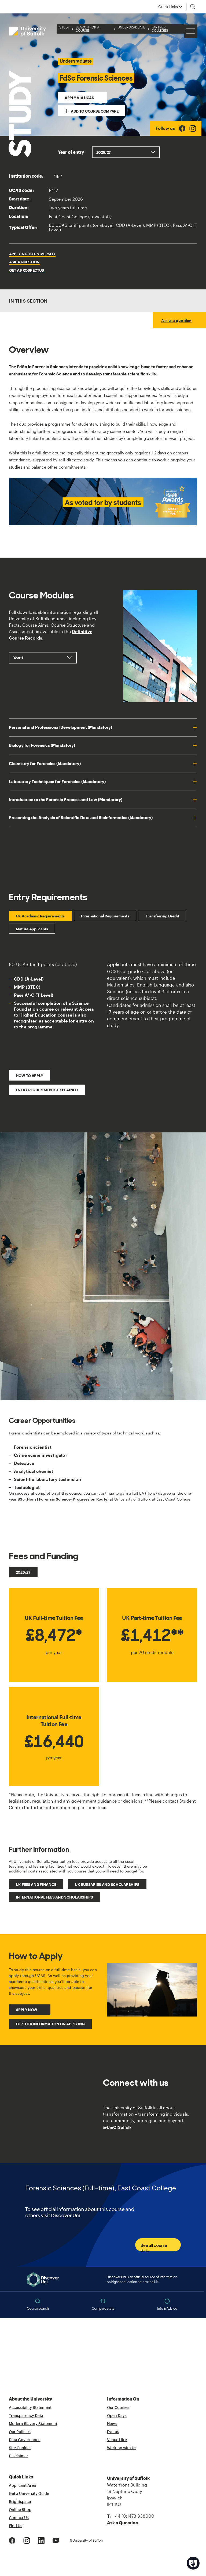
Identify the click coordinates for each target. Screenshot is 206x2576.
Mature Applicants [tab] (32, 929)
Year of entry (71, 152)
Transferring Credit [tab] (162, 916)
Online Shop (20, 2510)
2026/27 (23, 1572)
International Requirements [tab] (105, 916)
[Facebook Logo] (182, 128)
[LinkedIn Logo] (41, 2539)
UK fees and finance (36, 1884)
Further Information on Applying (50, 2024)
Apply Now (26, 2009)
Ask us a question (176, 320)
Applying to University (32, 254)
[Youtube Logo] (56, 2539)
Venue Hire (117, 2440)
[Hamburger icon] (190, 31)
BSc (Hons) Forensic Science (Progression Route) (63, 1499)
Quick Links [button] (168, 7)
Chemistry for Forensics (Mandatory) (45, 764)
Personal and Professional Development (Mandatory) (60, 727)
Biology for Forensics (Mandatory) (42, 745)
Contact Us (19, 2518)
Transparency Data (26, 2416)
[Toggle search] (193, 6)
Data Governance (25, 2440)
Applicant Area (22, 2486)
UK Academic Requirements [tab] (40, 916)
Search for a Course (87, 29)
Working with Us (121, 2448)
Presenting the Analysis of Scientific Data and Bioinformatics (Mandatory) (81, 818)
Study (64, 27)
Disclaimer (18, 2456)
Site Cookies (20, 2448)
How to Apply (29, 1075)
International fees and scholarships (54, 1897)
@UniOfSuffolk (117, 2127)
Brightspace (20, 2502)
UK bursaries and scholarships (107, 1884)
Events (113, 2432)
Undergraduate (131, 27)
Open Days (117, 2416)
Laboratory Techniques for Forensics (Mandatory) (57, 782)
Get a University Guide (29, 2494)
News (112, 2424)
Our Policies (20, 2432)
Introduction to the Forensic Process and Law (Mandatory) (65, 800)
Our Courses (118, 2408)
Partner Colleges (160, 29)
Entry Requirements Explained (47, 1090)
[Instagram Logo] (192, 128)
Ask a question (24, 262)
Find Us (15, 2526)
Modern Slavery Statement (33, 2424)
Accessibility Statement (30, 2408)
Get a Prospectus (26, 270)
